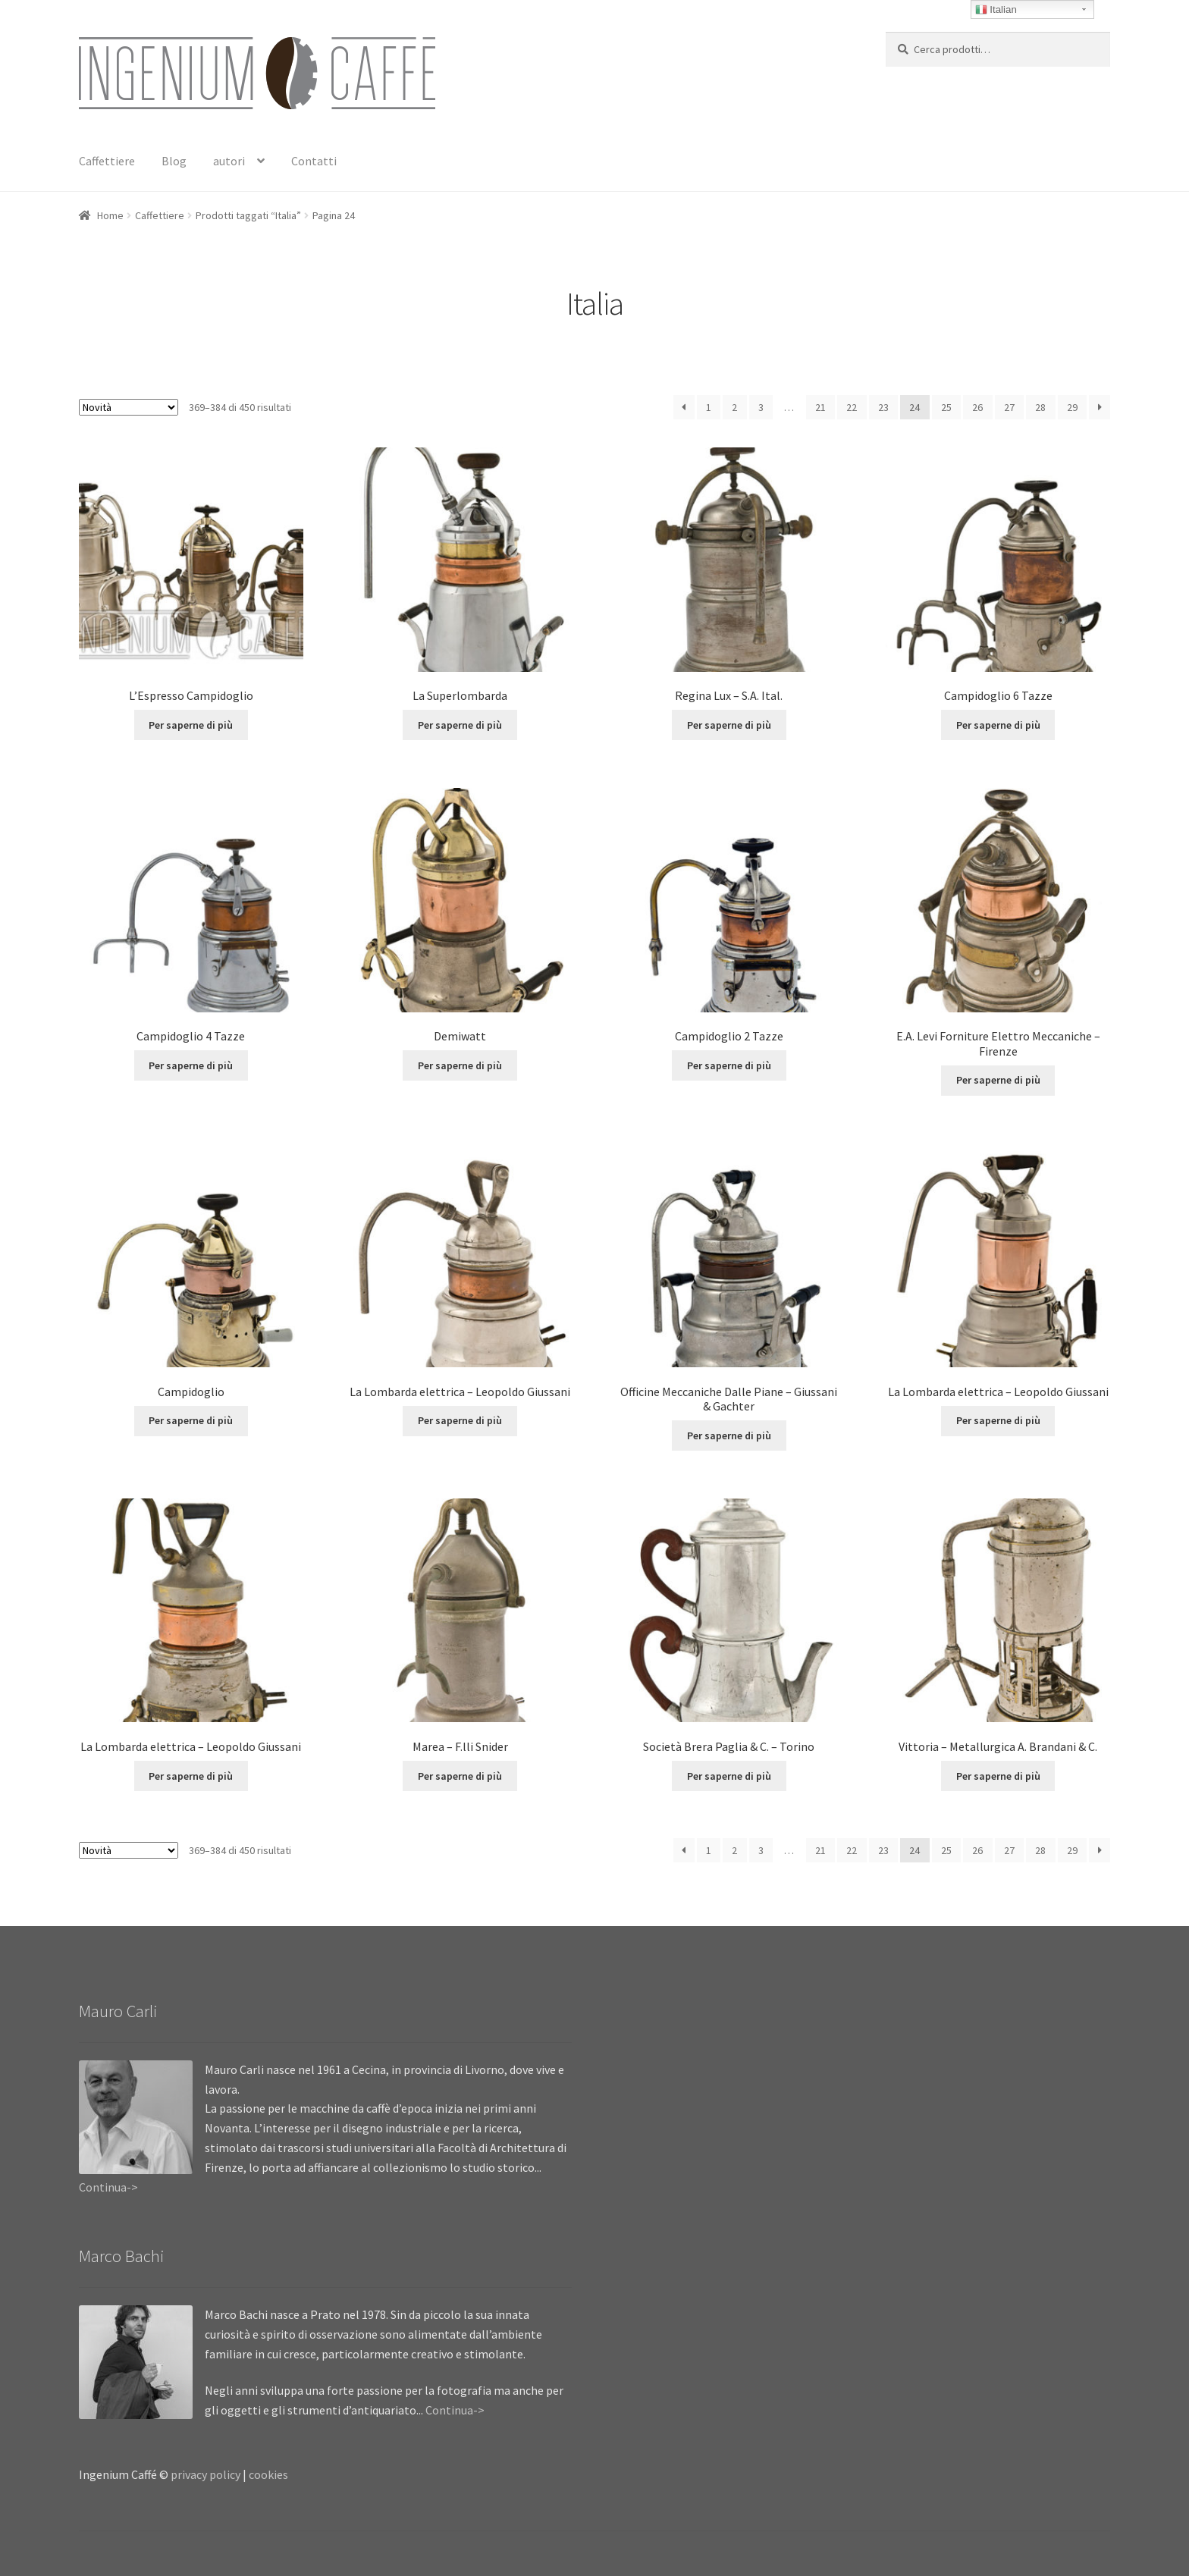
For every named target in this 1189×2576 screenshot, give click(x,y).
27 (1009, 407)
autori (229, 160)
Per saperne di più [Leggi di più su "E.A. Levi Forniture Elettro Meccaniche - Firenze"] (998, 1080)
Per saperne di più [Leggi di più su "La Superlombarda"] (460, 725)
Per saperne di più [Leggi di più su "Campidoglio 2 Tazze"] (729, 1065)
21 (820, 407)
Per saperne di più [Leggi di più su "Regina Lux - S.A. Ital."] (729, 725)
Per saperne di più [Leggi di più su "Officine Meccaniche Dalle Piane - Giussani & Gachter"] (729, 1435)
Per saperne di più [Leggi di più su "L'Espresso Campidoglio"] (191, 725)
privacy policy (205, 2474)
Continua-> (108, 2187)
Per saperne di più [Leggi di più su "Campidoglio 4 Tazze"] (191, 1065)
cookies (268, 2474)
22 (851, 407)
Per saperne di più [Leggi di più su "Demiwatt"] (460, 1065)
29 (1072, 407)
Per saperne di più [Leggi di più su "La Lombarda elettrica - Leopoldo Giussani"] (460, 1420)
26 (977, 407)
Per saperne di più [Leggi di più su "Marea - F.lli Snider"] (460, 1776)
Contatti (314, 160)
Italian (996, 10)
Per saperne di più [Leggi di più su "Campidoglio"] (191, 1420)
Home (110, 215)
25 (946, 407)
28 (1040, 407)
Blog (174, 160)
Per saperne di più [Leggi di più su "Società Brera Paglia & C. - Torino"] (729, 1776)
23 (883, 407)
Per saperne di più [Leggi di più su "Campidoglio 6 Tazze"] (998, 725)
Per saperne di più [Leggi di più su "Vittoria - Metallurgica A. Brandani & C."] (998, 1776)
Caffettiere (107, 160)
